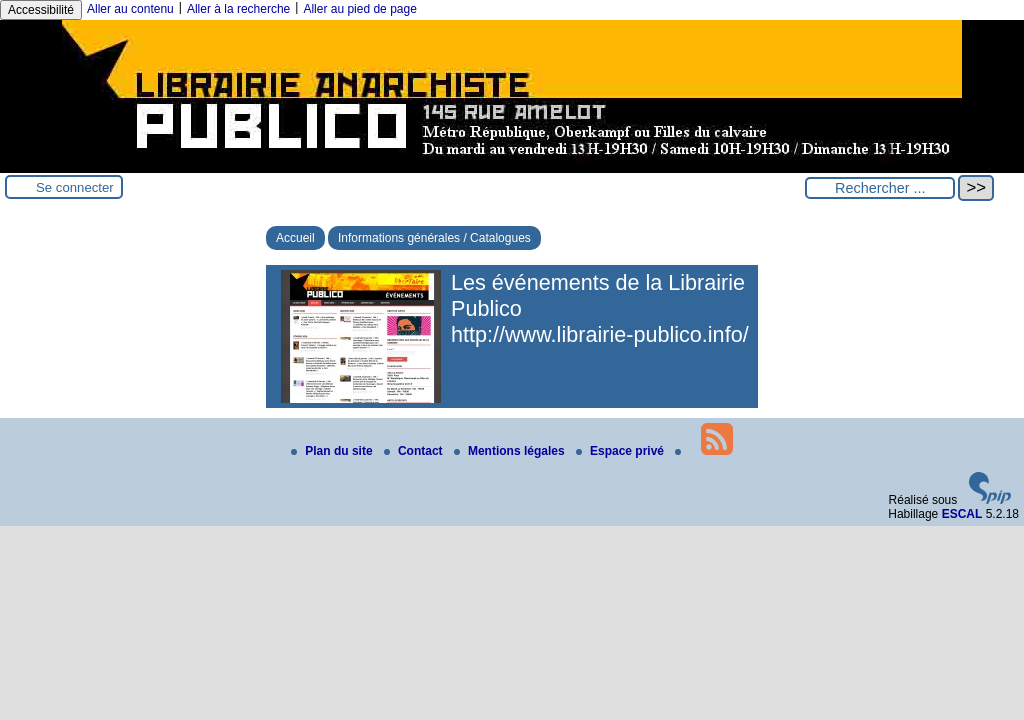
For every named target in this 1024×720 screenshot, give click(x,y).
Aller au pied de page (359, 9)
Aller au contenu (130, 9)
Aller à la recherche (238, 9)
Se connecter (75, 187)
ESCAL (962, 514)
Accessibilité (41, 10)
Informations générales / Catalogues (434, 238)
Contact (415, 451)
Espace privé (621, 451)
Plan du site (333, 451)
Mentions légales (511, 451)
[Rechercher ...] (880, 188)
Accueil (295, 238)
